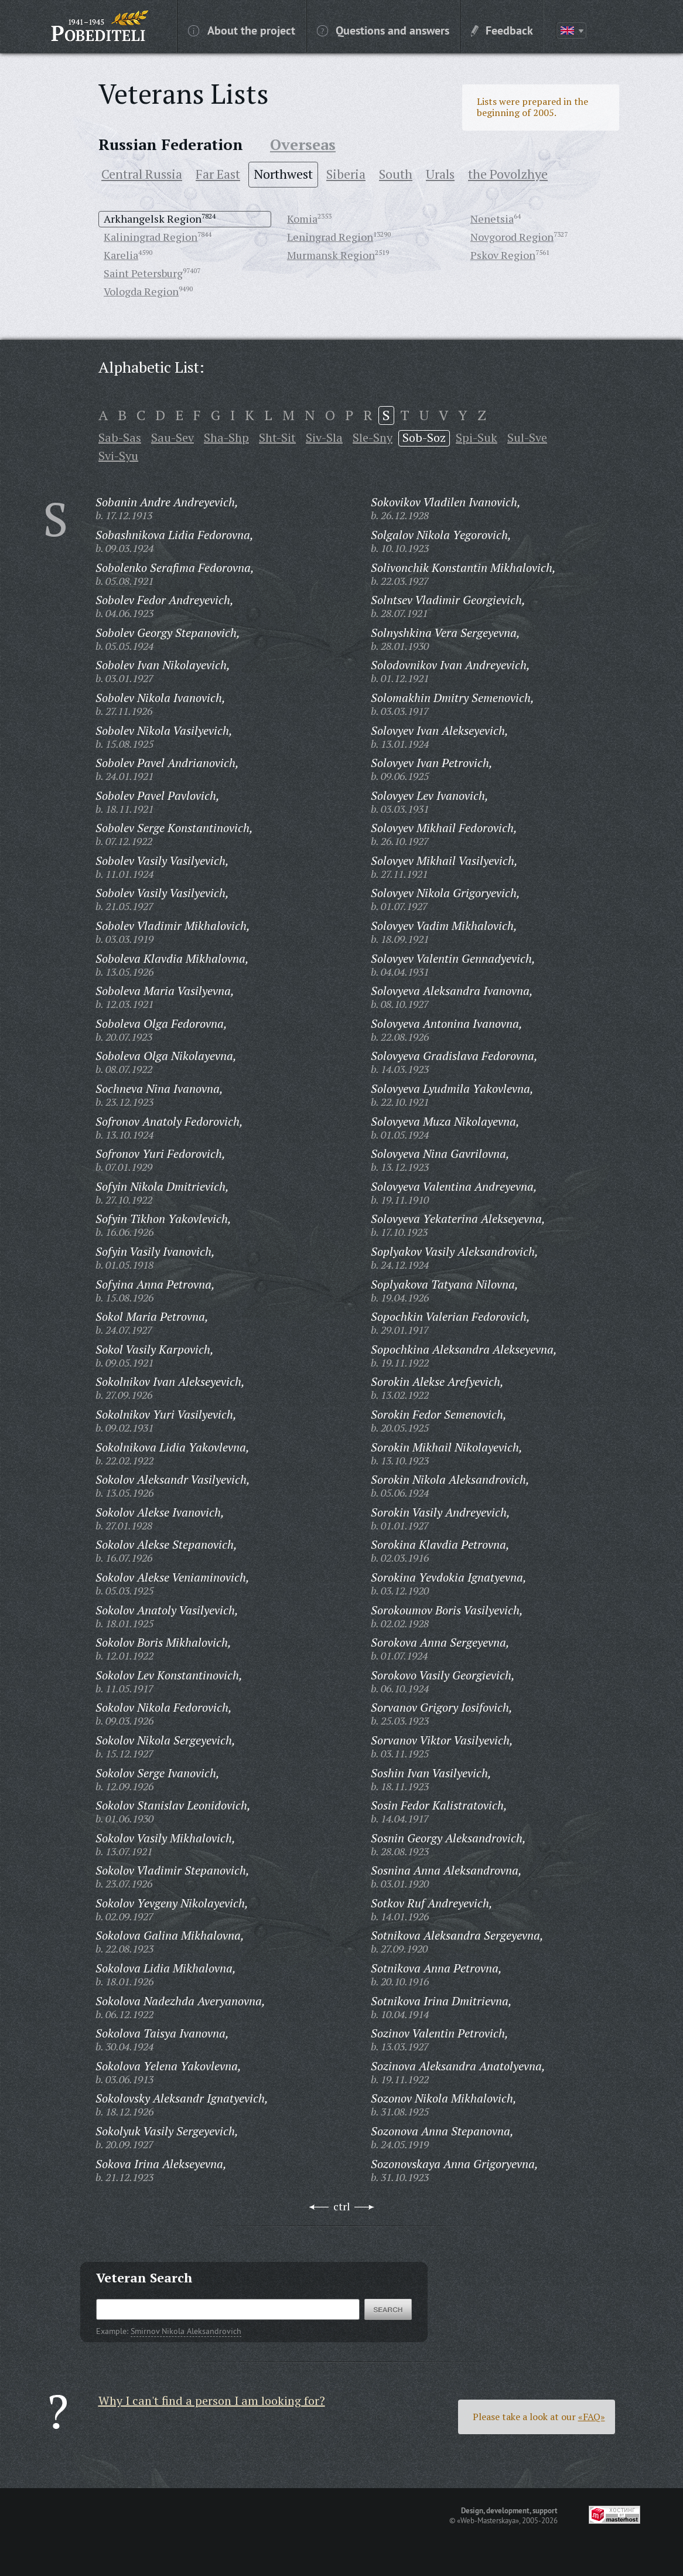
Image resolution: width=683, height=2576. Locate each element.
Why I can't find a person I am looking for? (211, 2400)
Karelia (121, 255)
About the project (241, 30)
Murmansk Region (331, 255)
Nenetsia (492, 219)
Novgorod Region (512, 237)
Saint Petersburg (143, 273)
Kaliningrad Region (150, 237)
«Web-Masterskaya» (488, 2520)
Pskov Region (502, 255)
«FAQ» (591, 2416)
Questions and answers (383, 30)
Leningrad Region (330, 237)
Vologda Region (141, 291)
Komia (302, 219)
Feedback (502, 30)
